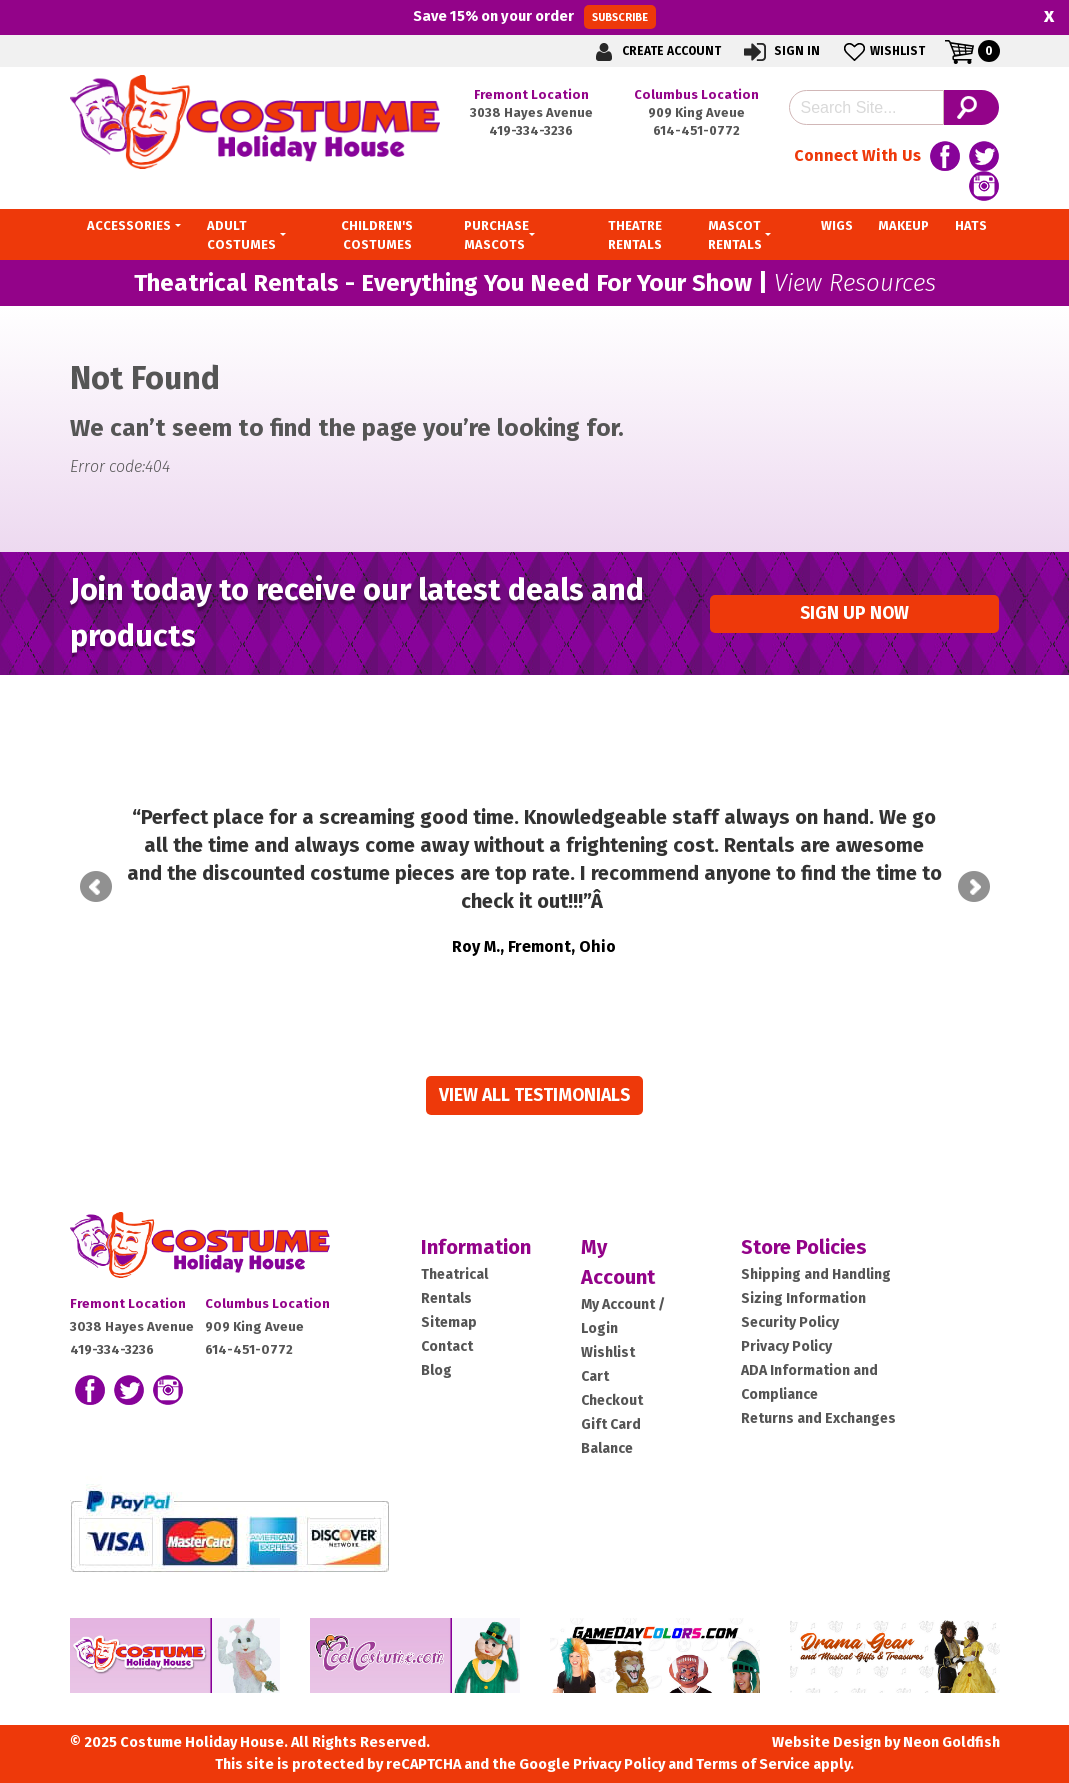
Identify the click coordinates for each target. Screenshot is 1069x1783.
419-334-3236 (531, 130)
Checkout (612, 1400)
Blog (436, 1370)
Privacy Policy (786, 1346)
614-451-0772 (696, 130)
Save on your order (534, 17)
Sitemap (449, 1322)
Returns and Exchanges (818, 1418)
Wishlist (882, 51)
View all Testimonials (534, 1095)
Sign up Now (854, 613)
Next (974, 887)
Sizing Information (803, 1298)
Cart (595, 1376)
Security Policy (790, 1322)
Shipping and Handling (816, 1274)
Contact (447, 1346)
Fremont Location (531, 94)
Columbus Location (696, 94)
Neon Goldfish (951, 1742)
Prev (96, 887)
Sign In (780, 51)
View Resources (855, 283)
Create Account (655, 51)
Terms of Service (753, 1764)
